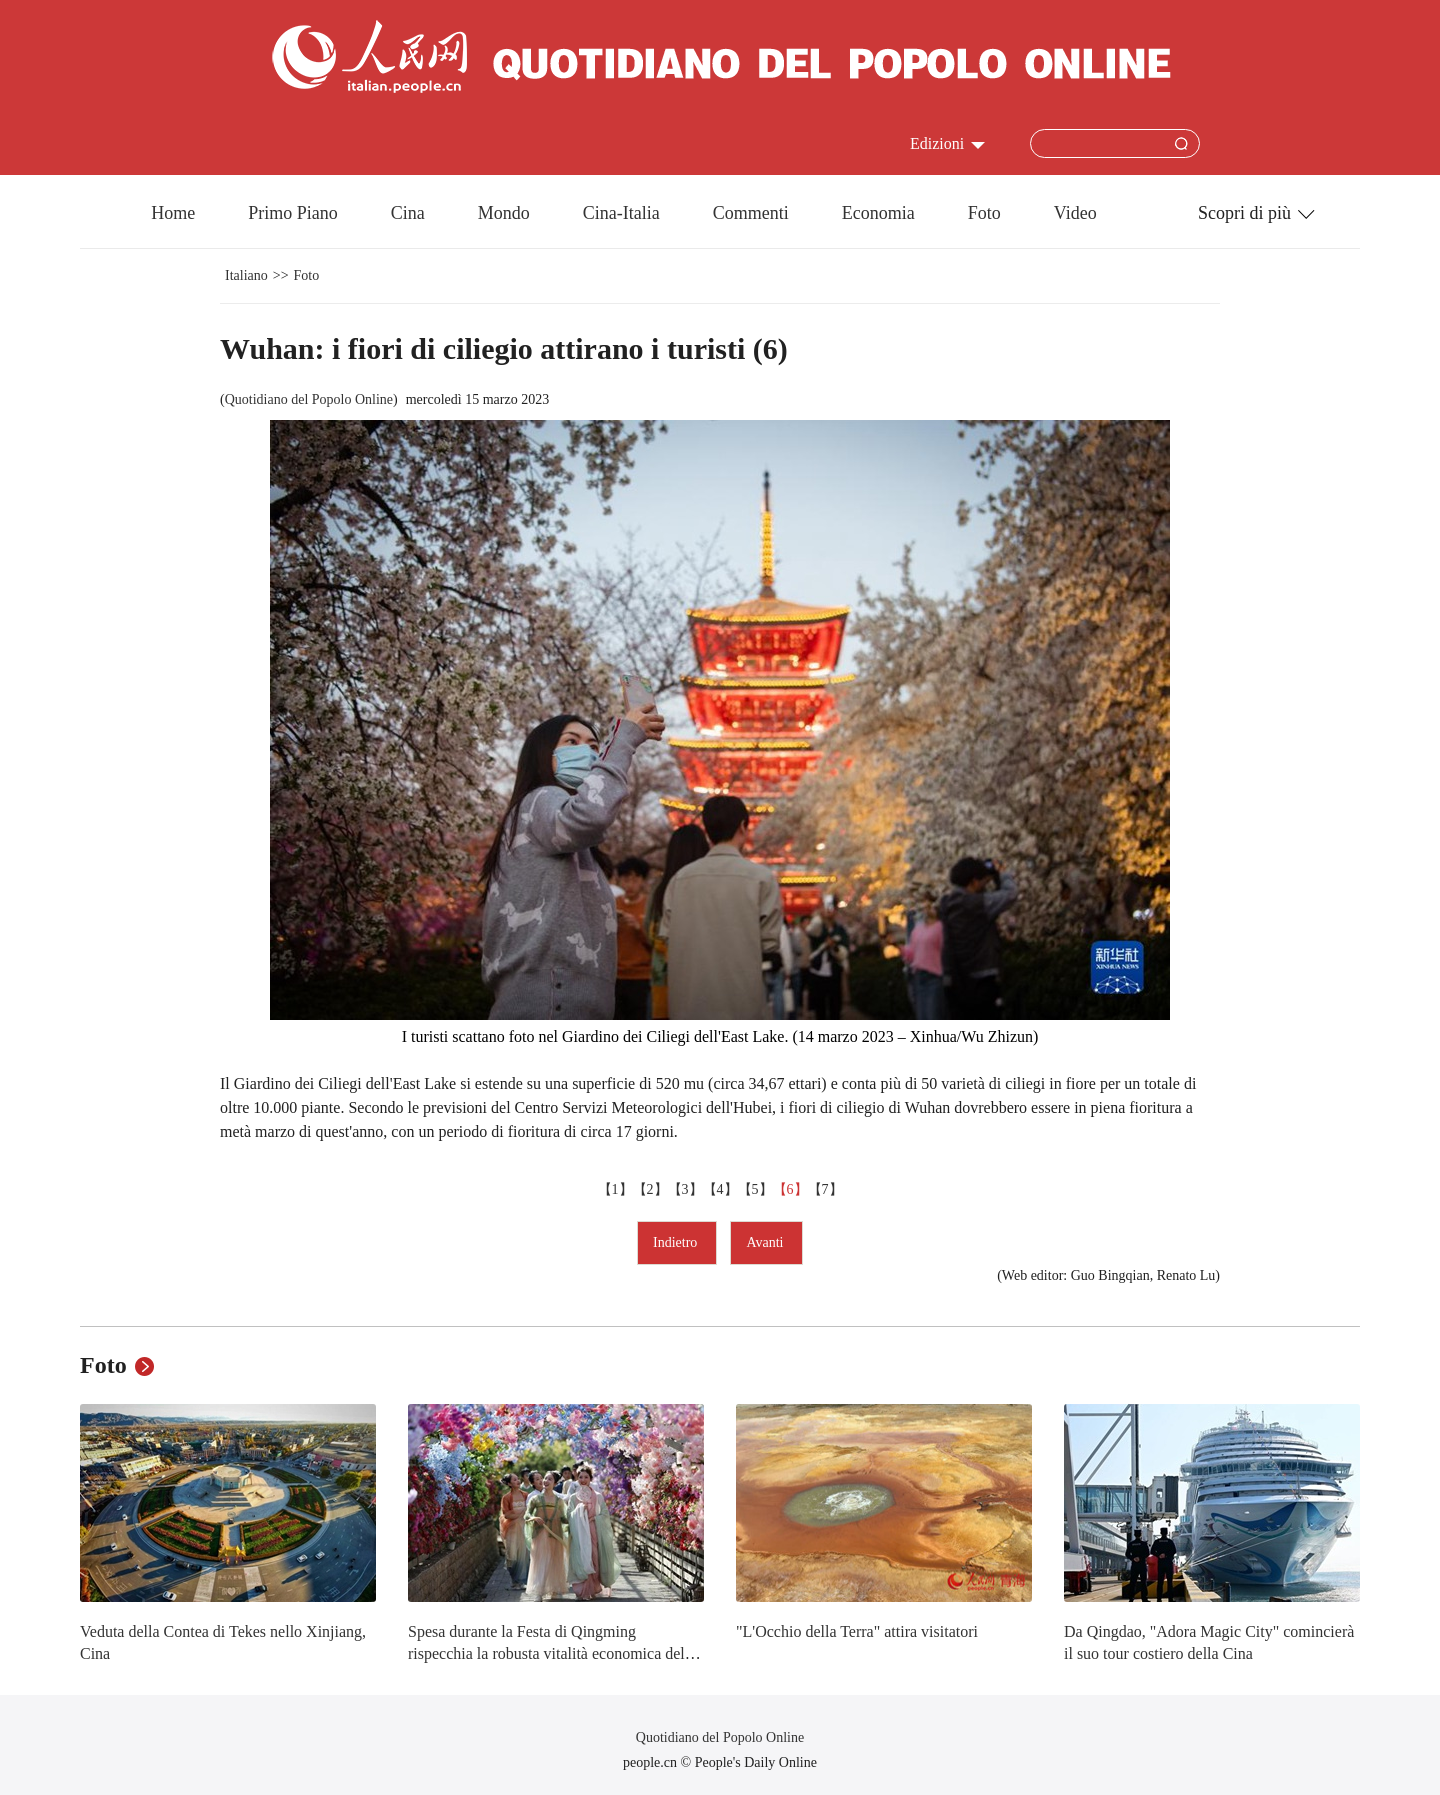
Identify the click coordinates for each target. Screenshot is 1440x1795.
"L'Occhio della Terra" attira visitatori (857, 1631)
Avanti (766, 1242)
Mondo (504, 213)
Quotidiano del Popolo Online (309, 399)
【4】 (720, 1189)
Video (1075, 213)
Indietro (677, 1242)
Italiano (246, 275)
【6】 (790, 1189)
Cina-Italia (621, 213)
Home (173, 213)
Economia (878, 213)
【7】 (825, 1189)
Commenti (751, 213)
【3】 (685, 1189)
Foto (984, 213)
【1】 (615, 1189)
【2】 (650, 1189)
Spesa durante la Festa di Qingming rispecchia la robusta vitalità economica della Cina (552, 1653)
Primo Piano (293, 213)
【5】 (755, 1189)
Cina (408, 213)
